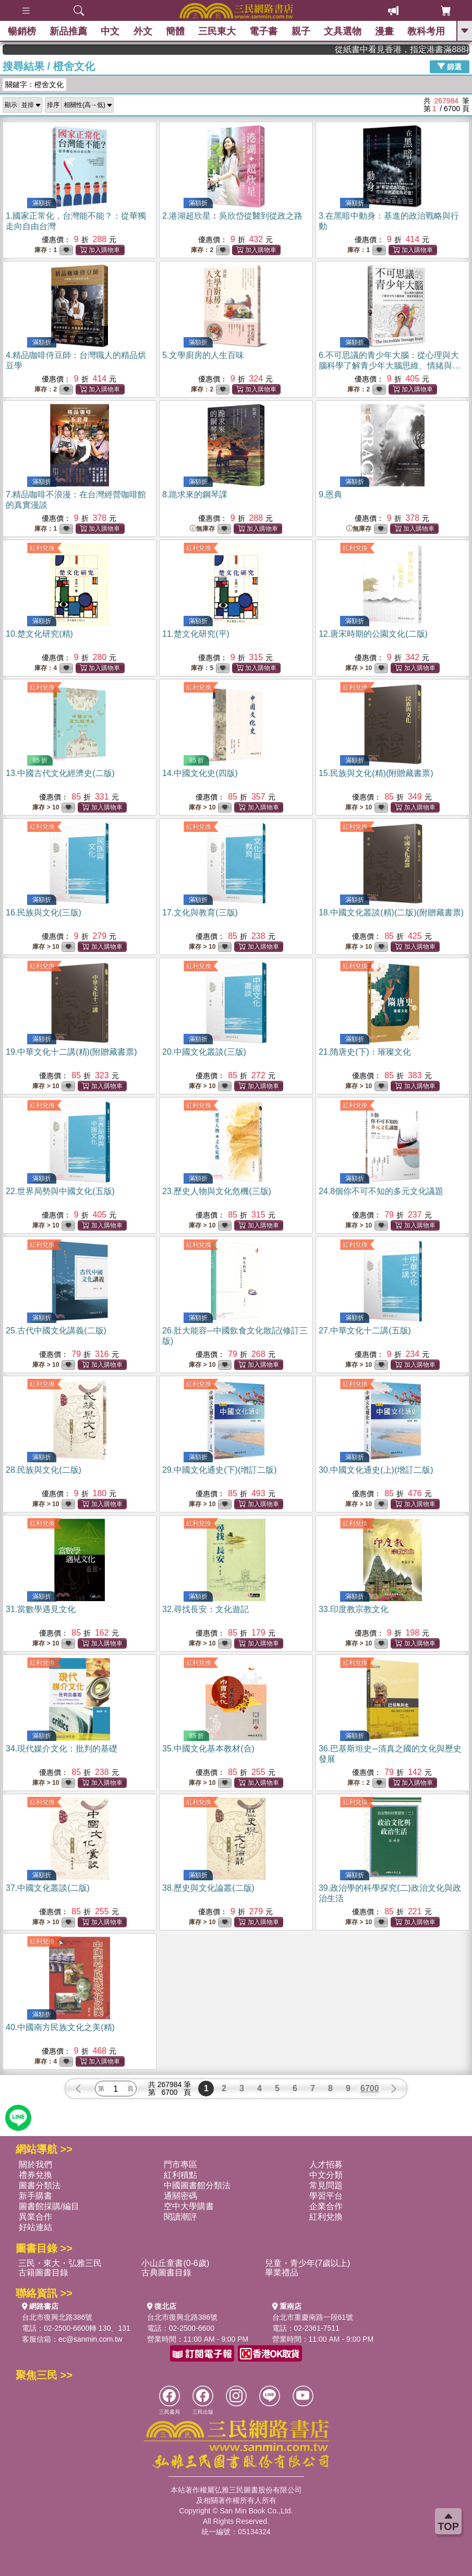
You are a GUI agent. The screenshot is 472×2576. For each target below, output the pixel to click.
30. (376, 1469)
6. (390, 365)
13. (60, 773)
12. (373, 633)
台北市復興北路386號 (57, 2317)
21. (365, 1051)
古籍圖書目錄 (43, 2272)
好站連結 (35, 2227)
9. (330, 494)
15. (376, 773)
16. (43, 912)
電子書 (264, 31)
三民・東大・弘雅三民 (60, 2263)
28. (43, 1469)
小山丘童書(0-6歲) (175, 2263)
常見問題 (326, 2185)
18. (391, 912)
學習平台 (326, 2195)
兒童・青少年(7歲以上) (307, 2263)
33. (354, 1609)
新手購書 (35, 2195)
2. (232, 215)
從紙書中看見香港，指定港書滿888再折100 (425, 49)
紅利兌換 (42, 548)
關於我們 (35, 2164)
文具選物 (342, 31)
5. (203, 355)
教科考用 (426, 31)
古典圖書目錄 (166, 2272)
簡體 (175, 31)
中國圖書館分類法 (197, 2185)
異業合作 (35, 2216)
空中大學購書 (189, 2206)
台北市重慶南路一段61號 (313, 2317)
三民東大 (217, 31)
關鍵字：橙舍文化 (34, 84)
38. (208, 1887)
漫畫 (384, 31)
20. (204, 1051)
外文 (143, 31)
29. (219, 1469)
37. (48, 1887)
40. (60, 2027)
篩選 (450, 66)
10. (39, 633)
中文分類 (326, 2174)
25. (56, 1330)
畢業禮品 (281, 2272)
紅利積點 (180, 2174)
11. (195, 633)
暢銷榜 (22, 31)
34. (61, 1748)
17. (200, 912)
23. (216, 1191)
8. (194, 494)
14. (200, 773)
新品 (68, 31)
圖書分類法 (39, 2185)
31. (41, 1609)
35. (208, 1748)
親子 (301, 31)
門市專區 (180, 2164)
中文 (110, 31)
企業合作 (326, 2206)
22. (60, 1191)
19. (71, 1051)
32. (205, 1609)
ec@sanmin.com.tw (90, 2339)
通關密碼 (180, 2195)
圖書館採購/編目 (49, 2206)
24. (381, 1191)
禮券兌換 (35, 2174)
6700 (369, 2088)
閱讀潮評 (180, 2216)
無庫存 (202, 528)
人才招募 (326, 2164)
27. (365, 1330)
